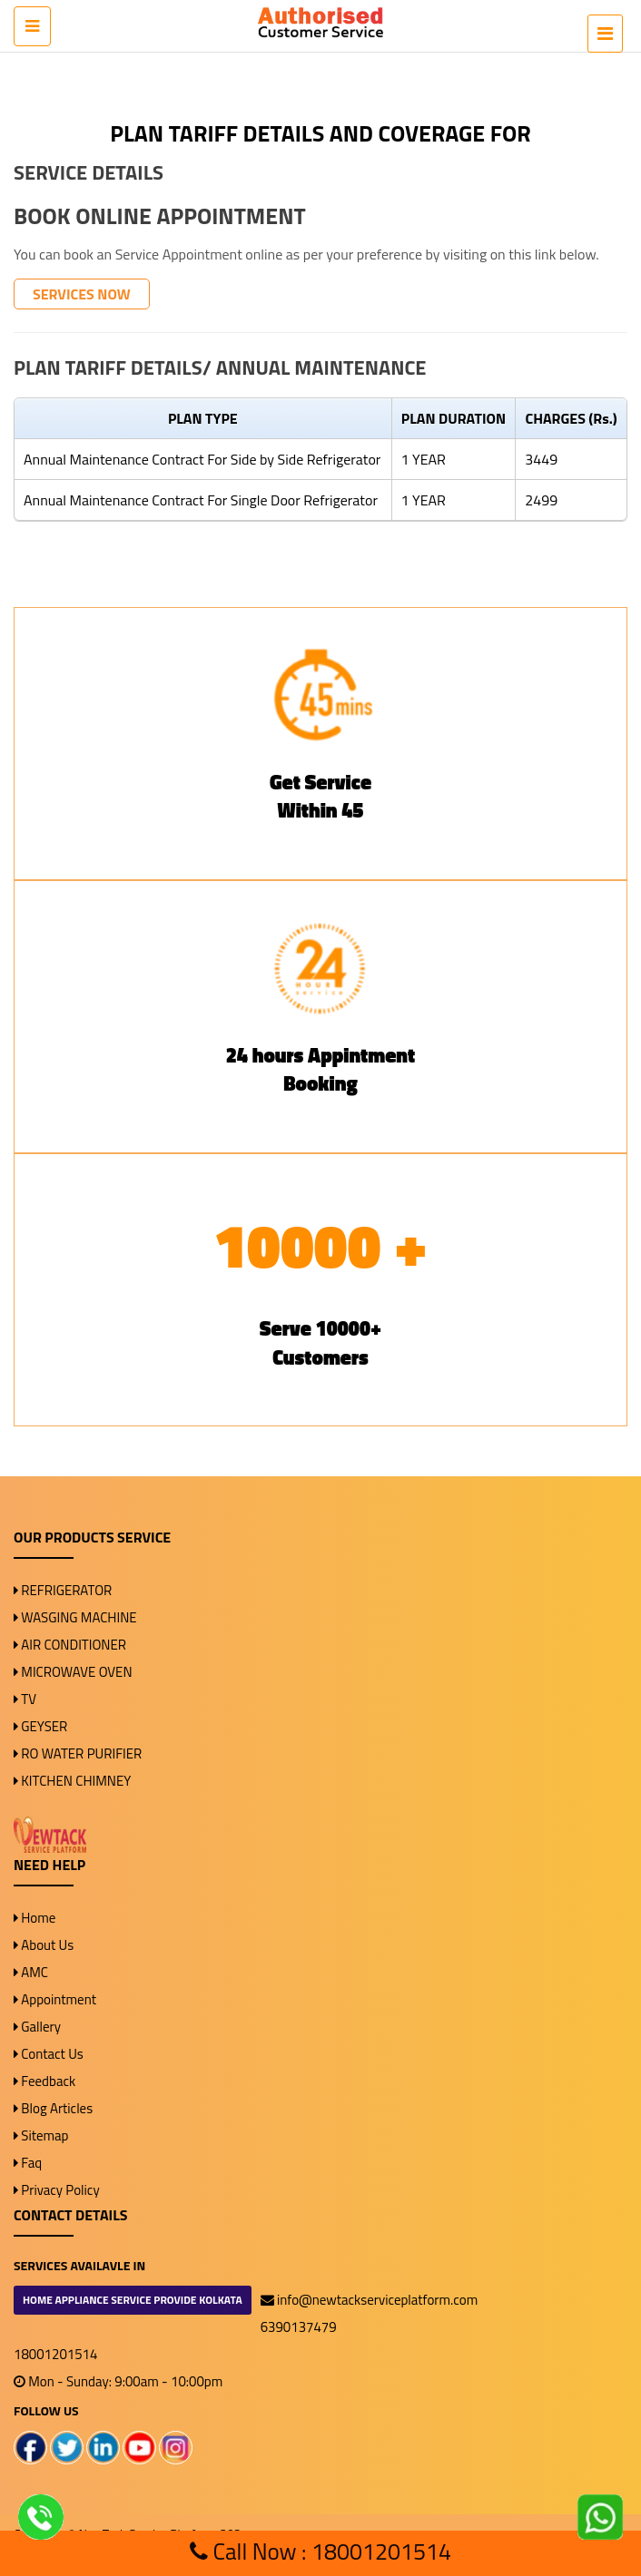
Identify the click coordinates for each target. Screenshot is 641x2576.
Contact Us (49, 2053)
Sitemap (41, 2135)
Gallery (37, 2026)
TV (25, 1699)
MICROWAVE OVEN (73, 1671)
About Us (44, 1944)
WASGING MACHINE (75, 1617)
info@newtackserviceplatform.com (369, 2299)
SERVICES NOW (82, 294)
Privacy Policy (57, 2189)
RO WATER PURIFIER (78, 1753)
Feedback (44, 2081)
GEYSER (40, 1726)
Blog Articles (53, 2108)
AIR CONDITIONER (70, 1644)
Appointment (55, 1999)
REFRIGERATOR (63, 1590)
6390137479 (299, 2326)
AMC (31, 1972)
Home (34, 1917)
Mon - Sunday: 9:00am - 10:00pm (118, 2381)
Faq (28, 2162)
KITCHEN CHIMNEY (72, 1780)
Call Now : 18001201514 (320, 2551)
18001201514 (55, 2354)
